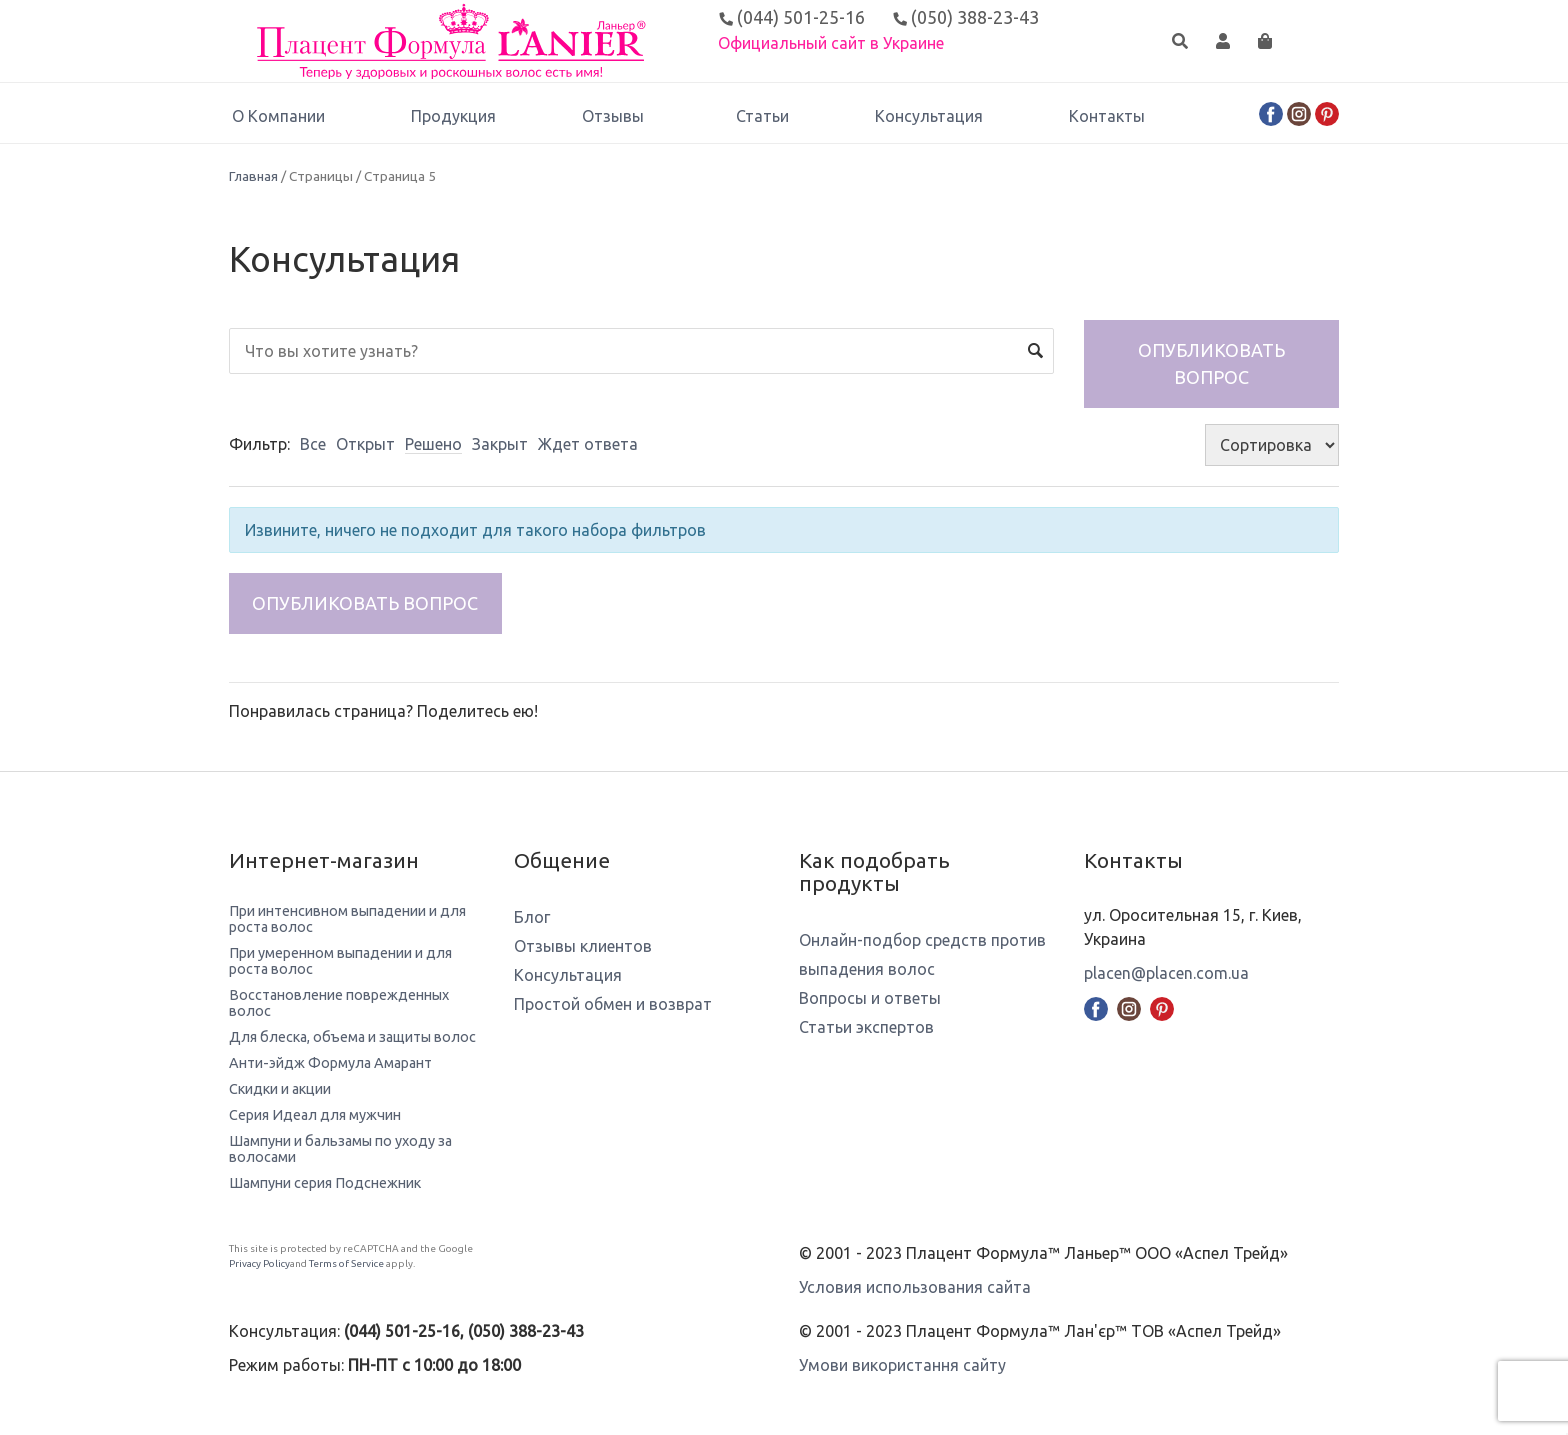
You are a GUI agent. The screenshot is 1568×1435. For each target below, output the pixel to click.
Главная (253, 176)
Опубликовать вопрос (1211, 363)
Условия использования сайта (915, 1287)
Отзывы (616, 116)
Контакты (1107, 116)
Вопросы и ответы (870, 998)
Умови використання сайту (902, 1365)
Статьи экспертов (866, 1027)
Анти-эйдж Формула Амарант (330, 1063)
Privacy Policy (259, 1263)
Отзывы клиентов (583, 946)
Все (313, 444)
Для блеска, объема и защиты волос (352, 1037)
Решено (433, 444)
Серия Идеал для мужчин (315, 1115)
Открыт (365, 444)
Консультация (929, 116)
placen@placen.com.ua (1166, 973)
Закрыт (500, 444)
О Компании (278, 116)
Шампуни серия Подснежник (325, 1183)
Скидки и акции (280, 1089)
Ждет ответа (588, 444)
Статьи (762, 116)
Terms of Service (346, 1263)
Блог (532, 917)
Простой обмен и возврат (613, 1004)
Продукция (453, 116)
